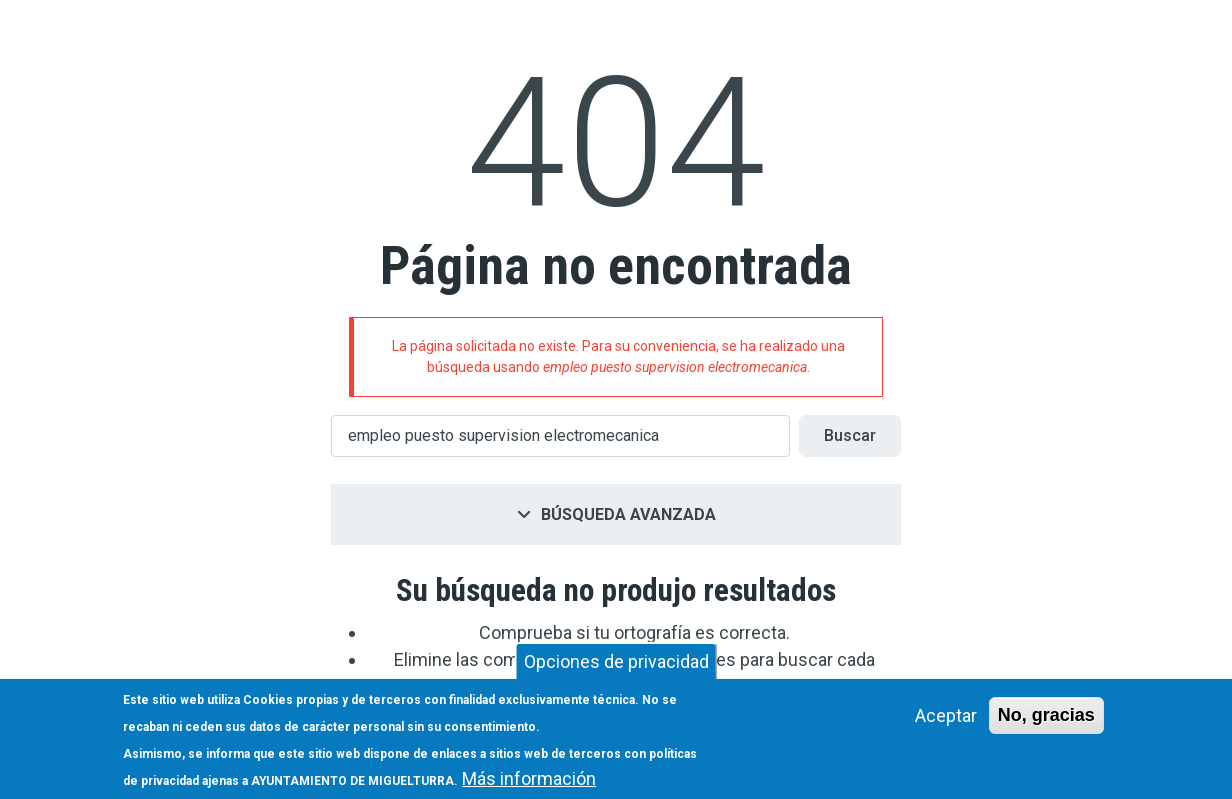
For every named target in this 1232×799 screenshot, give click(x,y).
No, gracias (1046, 715)
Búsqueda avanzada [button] (628, 514)
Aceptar (946, 715)
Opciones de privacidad (616, 661)
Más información (529, 778)
